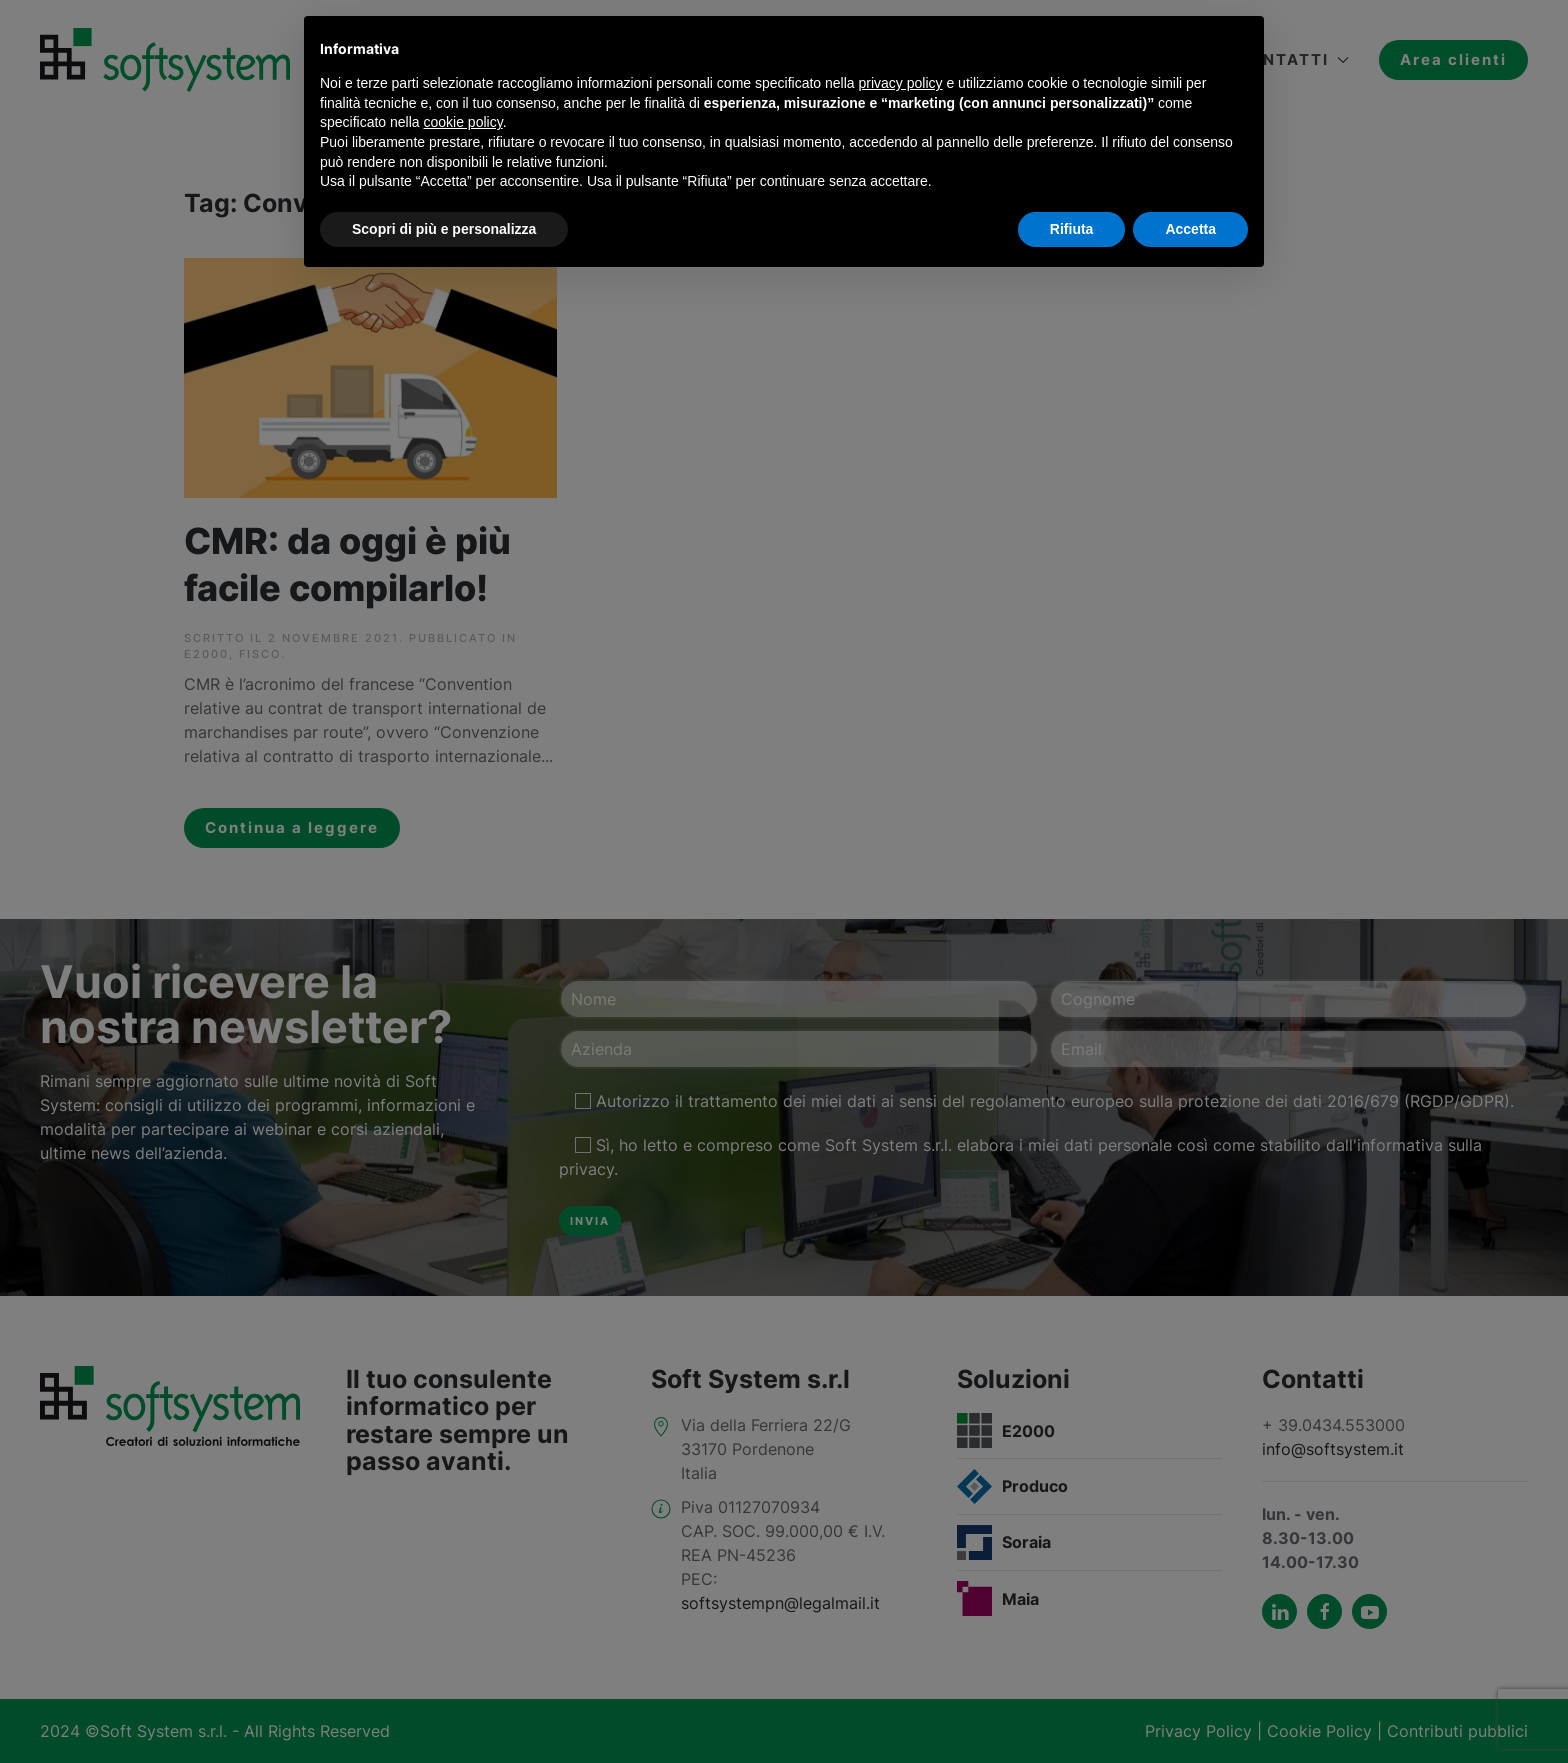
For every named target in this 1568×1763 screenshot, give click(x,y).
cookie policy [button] (463, 122)
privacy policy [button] (901, 83)
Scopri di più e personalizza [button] (444, 229)
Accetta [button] (1190, 229)
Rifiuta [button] (1072, 229)
